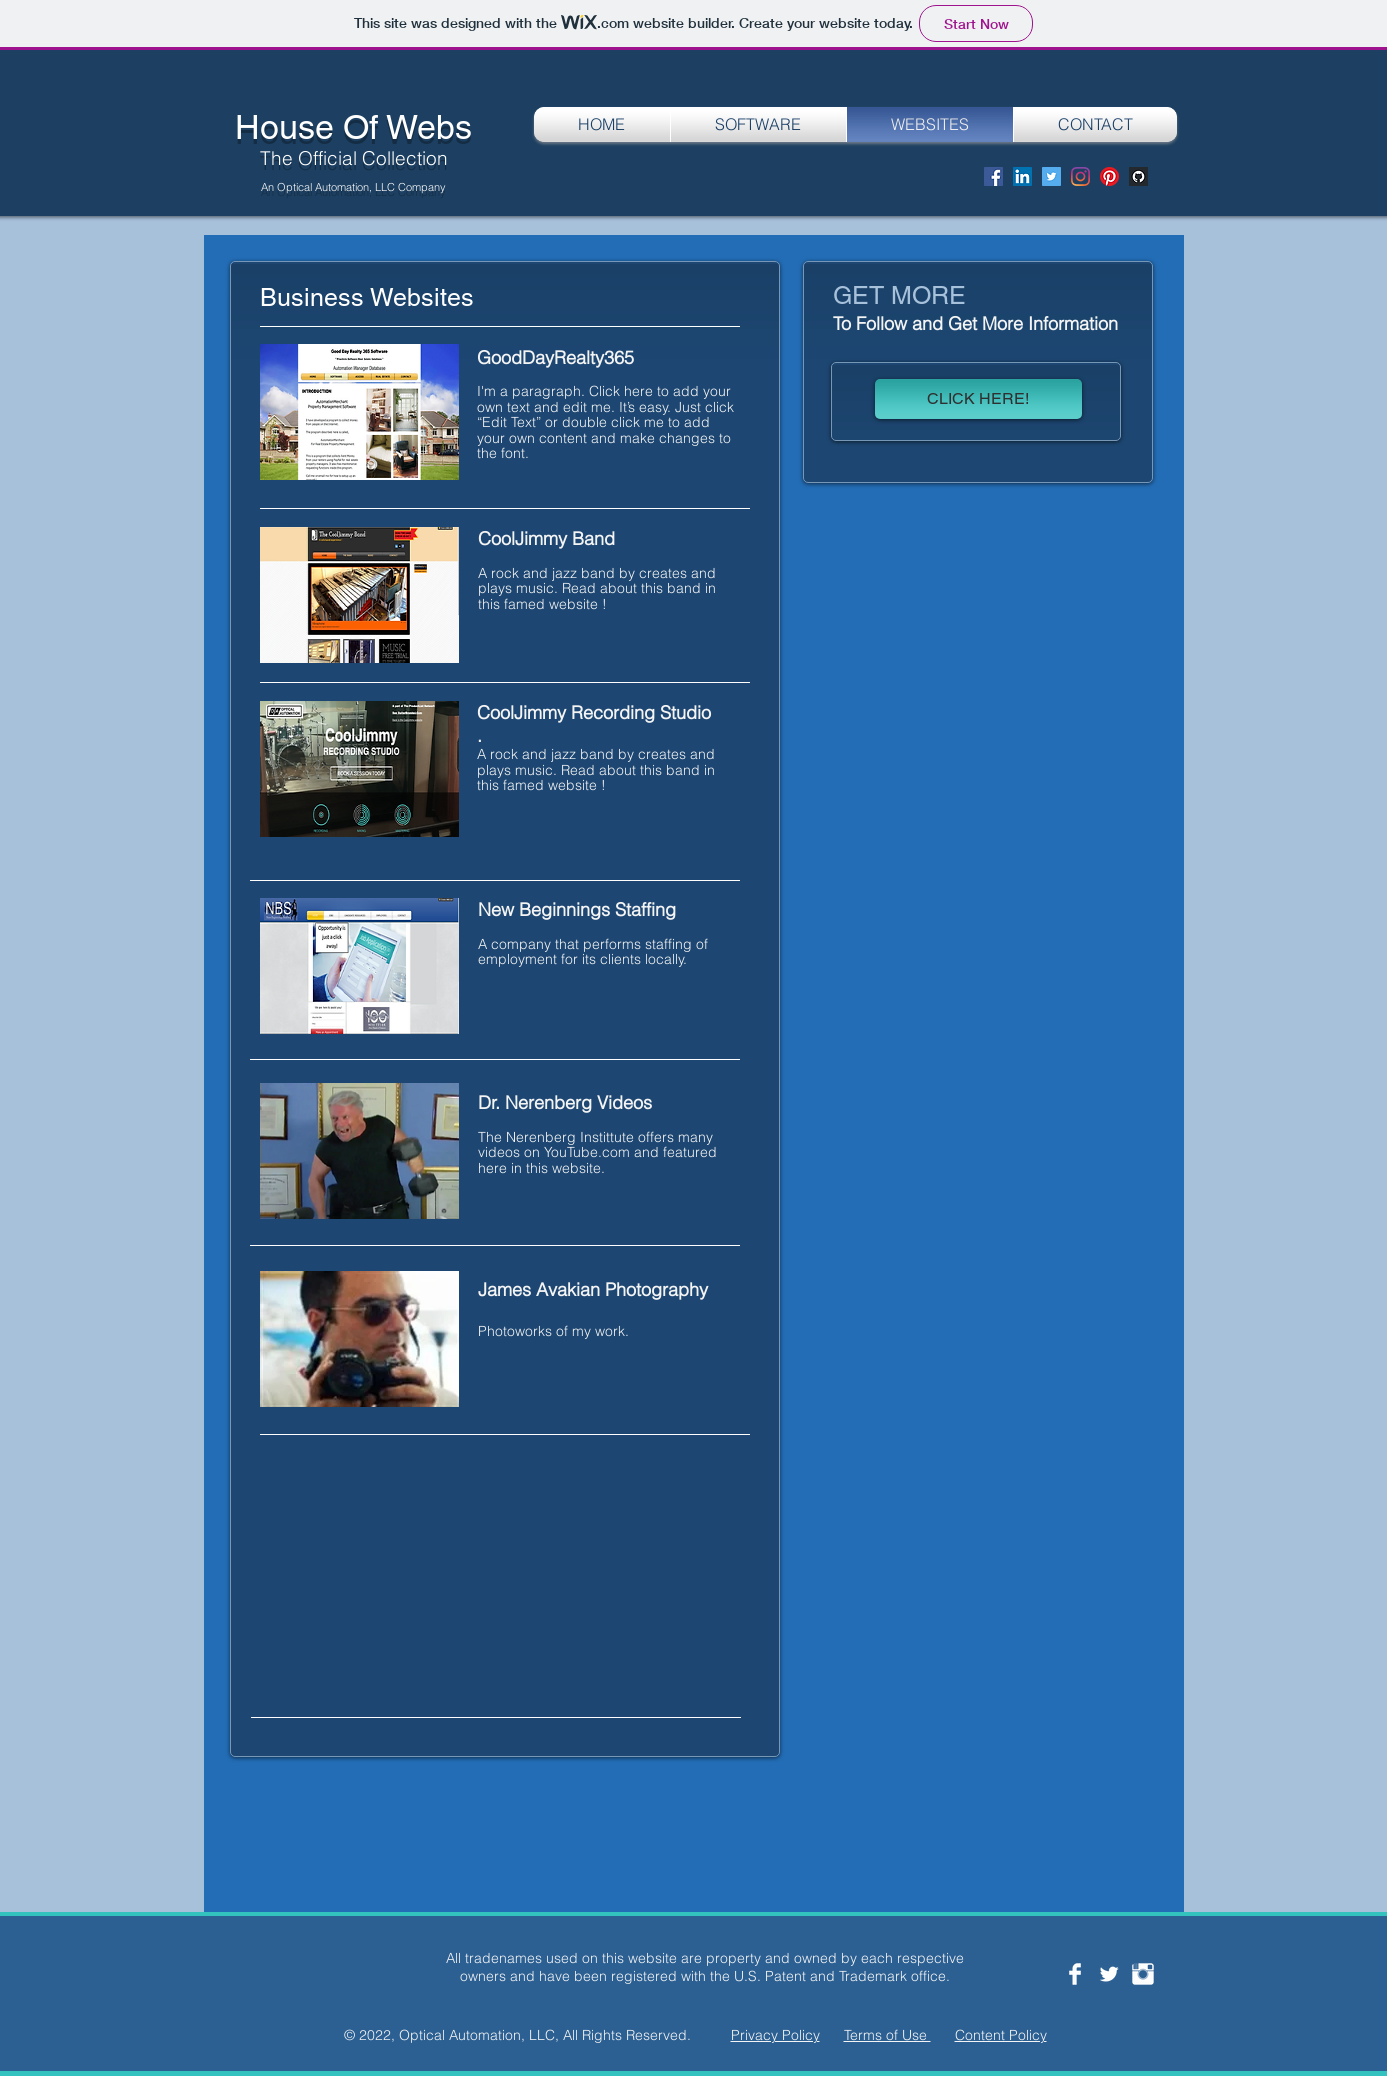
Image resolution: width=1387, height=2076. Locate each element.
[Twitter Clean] (1109, 1974)
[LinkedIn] (1022, 176)
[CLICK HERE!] (978, 399)
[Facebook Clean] (1075, 1974)
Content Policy (1001, 2035)
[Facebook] (993, 176)
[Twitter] (1051, 176)
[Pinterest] (1109, 176)
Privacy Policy (775, 2035)
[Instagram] (1080, 176)
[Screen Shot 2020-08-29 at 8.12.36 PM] (1138, 176)
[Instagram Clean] (1143, 1974)
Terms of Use (887, 2035)
